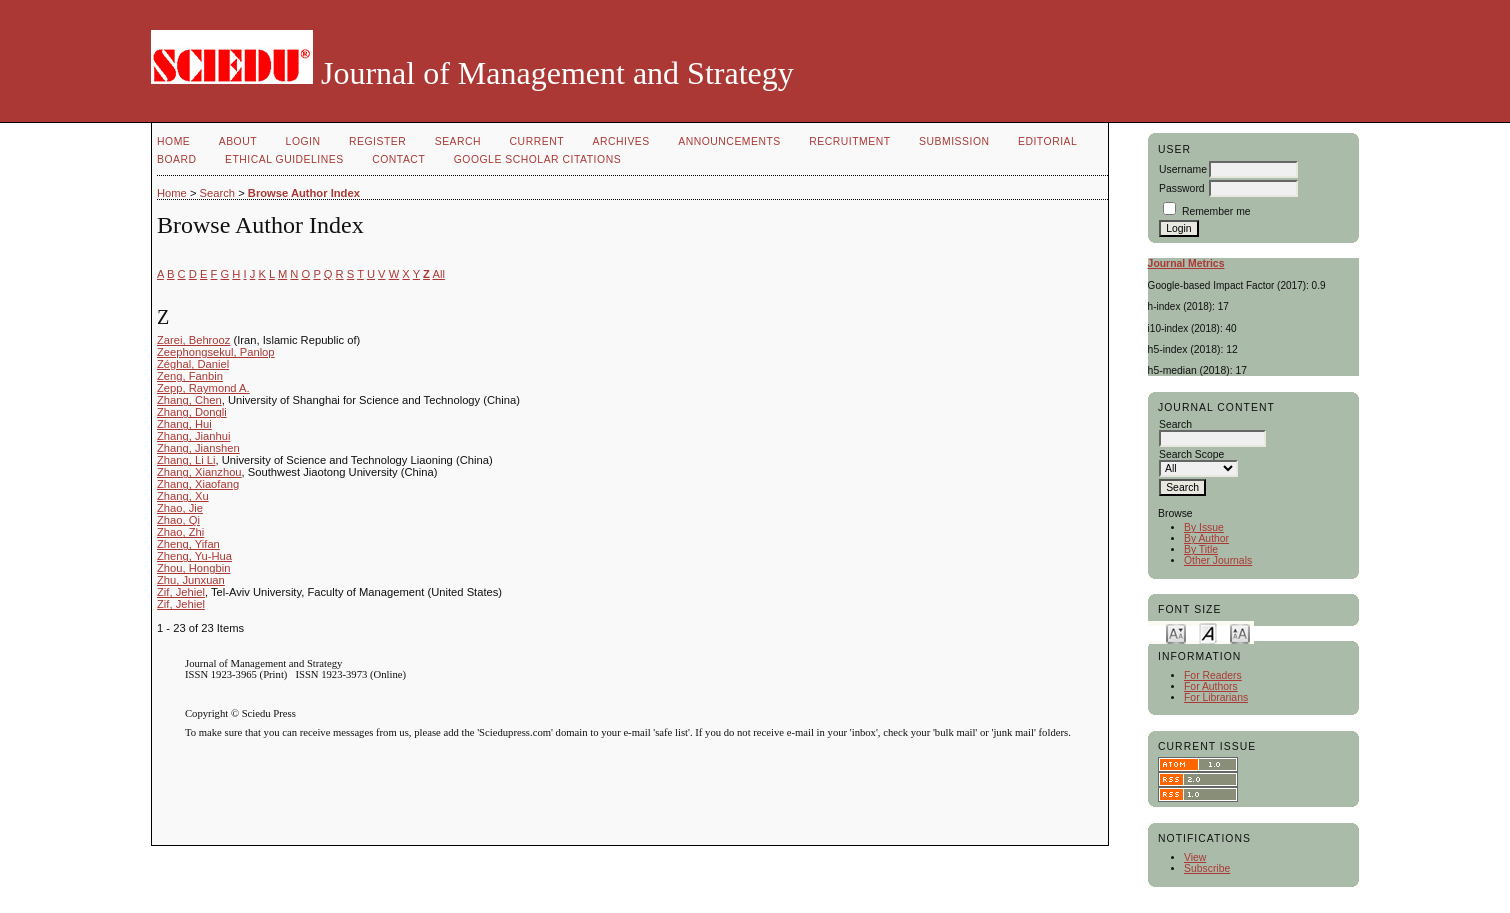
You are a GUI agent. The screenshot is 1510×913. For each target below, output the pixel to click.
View (1195, 857)
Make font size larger (1240, 632)
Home (173, 141)
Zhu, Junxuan (191, 580)
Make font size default (1208, 632)
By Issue (1204, 527)
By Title (1201, 549)
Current (537, 141)
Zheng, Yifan (188, 544)
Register (377, 141)
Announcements (729, 141)
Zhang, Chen (189, 400)
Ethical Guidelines (284, 159)
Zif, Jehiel (181, 592)
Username (1183, 169)
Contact (398, 159)
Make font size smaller (1176, 632)
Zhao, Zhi (180, 532)
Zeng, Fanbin (190, 376)
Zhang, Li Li (186, 460)
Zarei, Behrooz (193, 340)
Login (303, 141)
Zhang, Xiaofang (198, 484)
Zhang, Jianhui (193, 436)
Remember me (1216, 211)
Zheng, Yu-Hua (194, 556)
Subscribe (1207, 868)
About (238, 141)
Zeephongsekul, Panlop (216, 352)
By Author (1206, 538)
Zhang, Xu (183, 496)
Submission (954, 141)
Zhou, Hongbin (193, 568)
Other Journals (1218, 560)
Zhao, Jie (180, 508)
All (438, 274)
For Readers (1213, 675)
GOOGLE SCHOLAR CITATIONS (537, 159)
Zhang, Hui (184, 424)
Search (458, 141)
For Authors (1211, 686)
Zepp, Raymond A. (203, 388)
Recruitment (849, 141)
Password (1182, 188)
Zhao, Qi (178, 520)
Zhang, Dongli (192, 412)
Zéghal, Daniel (193, 364)
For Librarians (1216, 697)
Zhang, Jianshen (198, 448)
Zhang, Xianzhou (199, 472)
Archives (620, 141)
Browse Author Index (304, 193)
